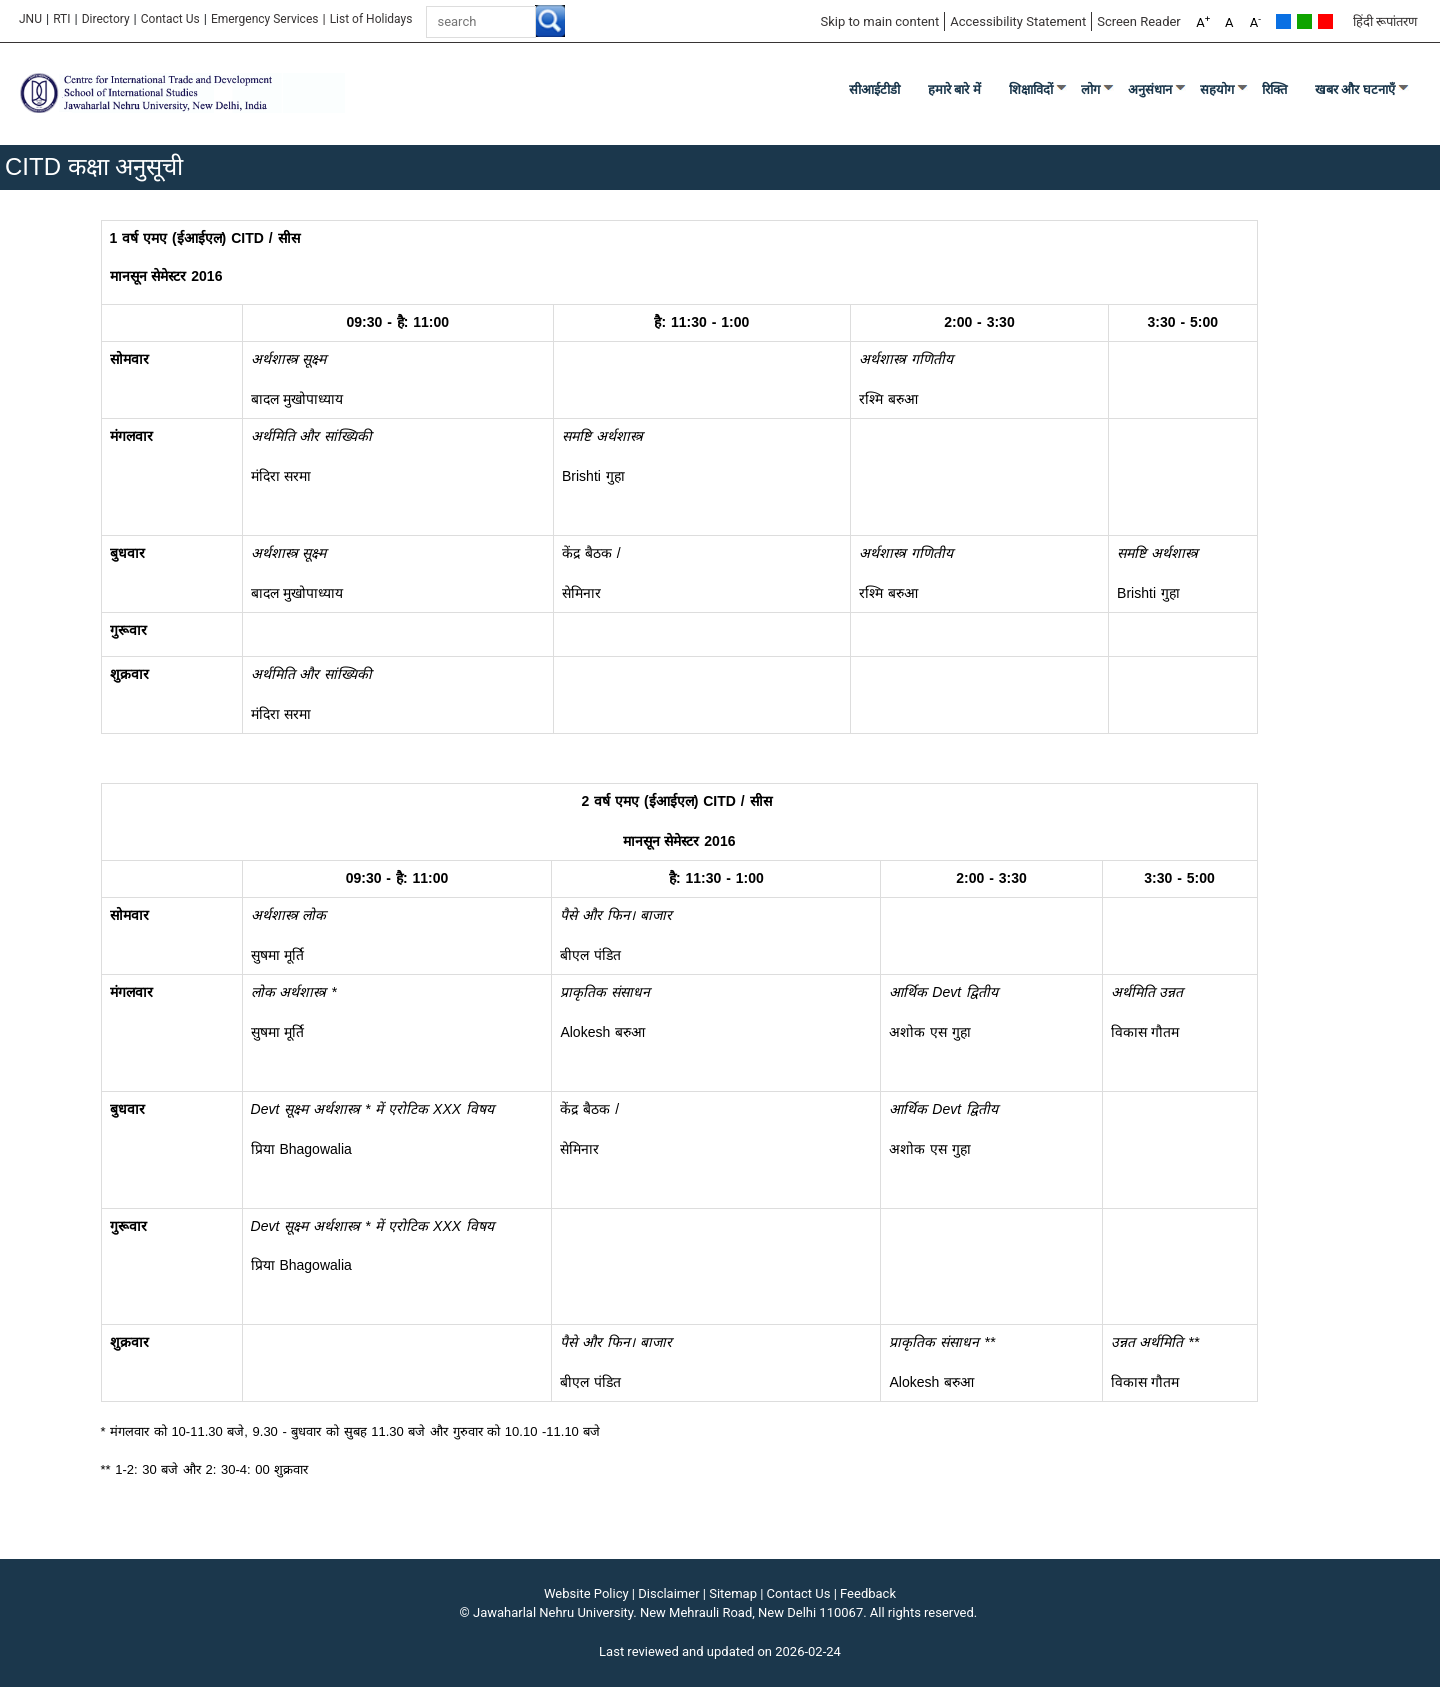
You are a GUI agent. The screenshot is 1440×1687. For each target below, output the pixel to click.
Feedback (868, 1593)
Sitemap (733, 1593)
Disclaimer (668, 1593)
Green (1304, 21)
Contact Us (170, 19)
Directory (106, 19)
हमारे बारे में (954, 89)
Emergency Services (265, 19)
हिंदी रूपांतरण (1385, 21)
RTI (61, 19)
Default (1283, 21)
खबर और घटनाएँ (1355, 89)
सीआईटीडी (874, 89)
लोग (1090, 89)
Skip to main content (879, 21)
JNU (30, 19)
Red (1325, 21)
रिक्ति (1274, 89)
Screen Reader (1139, 21)
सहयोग (1217, 89)
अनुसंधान (1150, 89)
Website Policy (586, 1593)
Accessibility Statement (1018, 21)
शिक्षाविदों (1031, 89)
